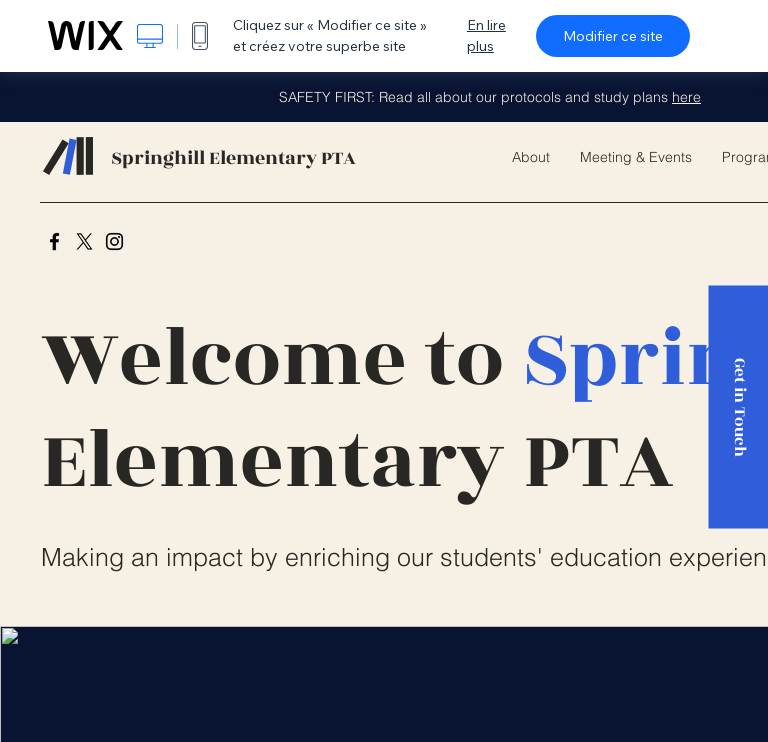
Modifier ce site (613, 36)
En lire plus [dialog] (486, 35)
